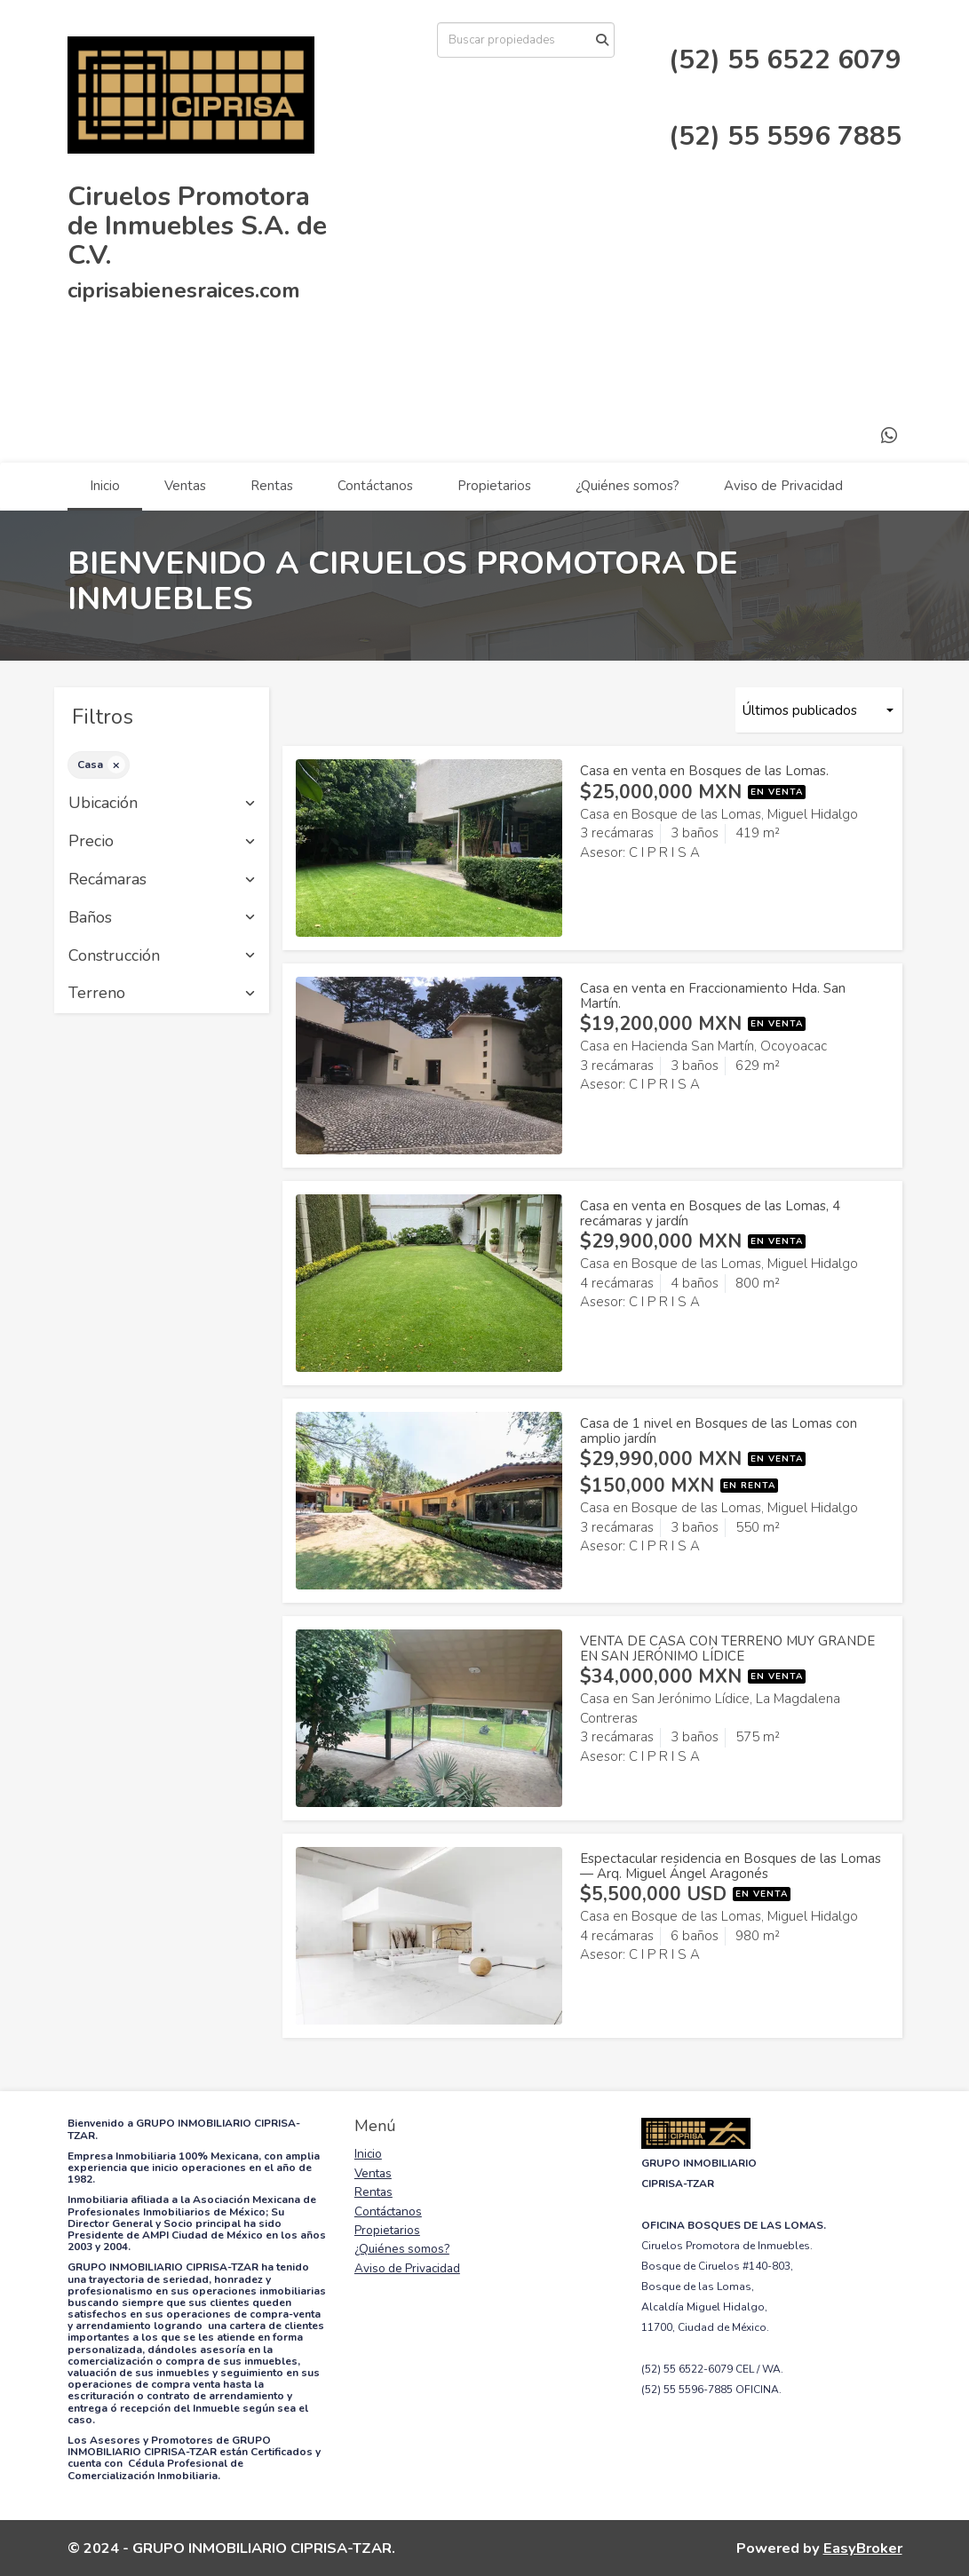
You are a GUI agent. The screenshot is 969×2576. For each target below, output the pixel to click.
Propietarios (494, 486)
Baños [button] (162, 918)
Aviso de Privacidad (783, 486)
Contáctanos (375, 486)
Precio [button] (162, 842)
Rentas (271, 486)
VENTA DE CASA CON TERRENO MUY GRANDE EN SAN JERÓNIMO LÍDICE (727, 1648)
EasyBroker (862, 2548)
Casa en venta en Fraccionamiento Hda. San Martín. (713, 995)
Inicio (105, 486)
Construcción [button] (162, 956)
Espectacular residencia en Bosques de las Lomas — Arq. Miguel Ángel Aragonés (730, 1866)
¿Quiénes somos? (627, 486)
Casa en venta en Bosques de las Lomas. (704, 771)
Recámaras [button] (162, 880)
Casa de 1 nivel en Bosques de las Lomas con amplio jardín (718, 1431)
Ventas (185, 486)
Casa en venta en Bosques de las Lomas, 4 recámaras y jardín (710, 1213)
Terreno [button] (162, 994)
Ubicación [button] (162, 803)
